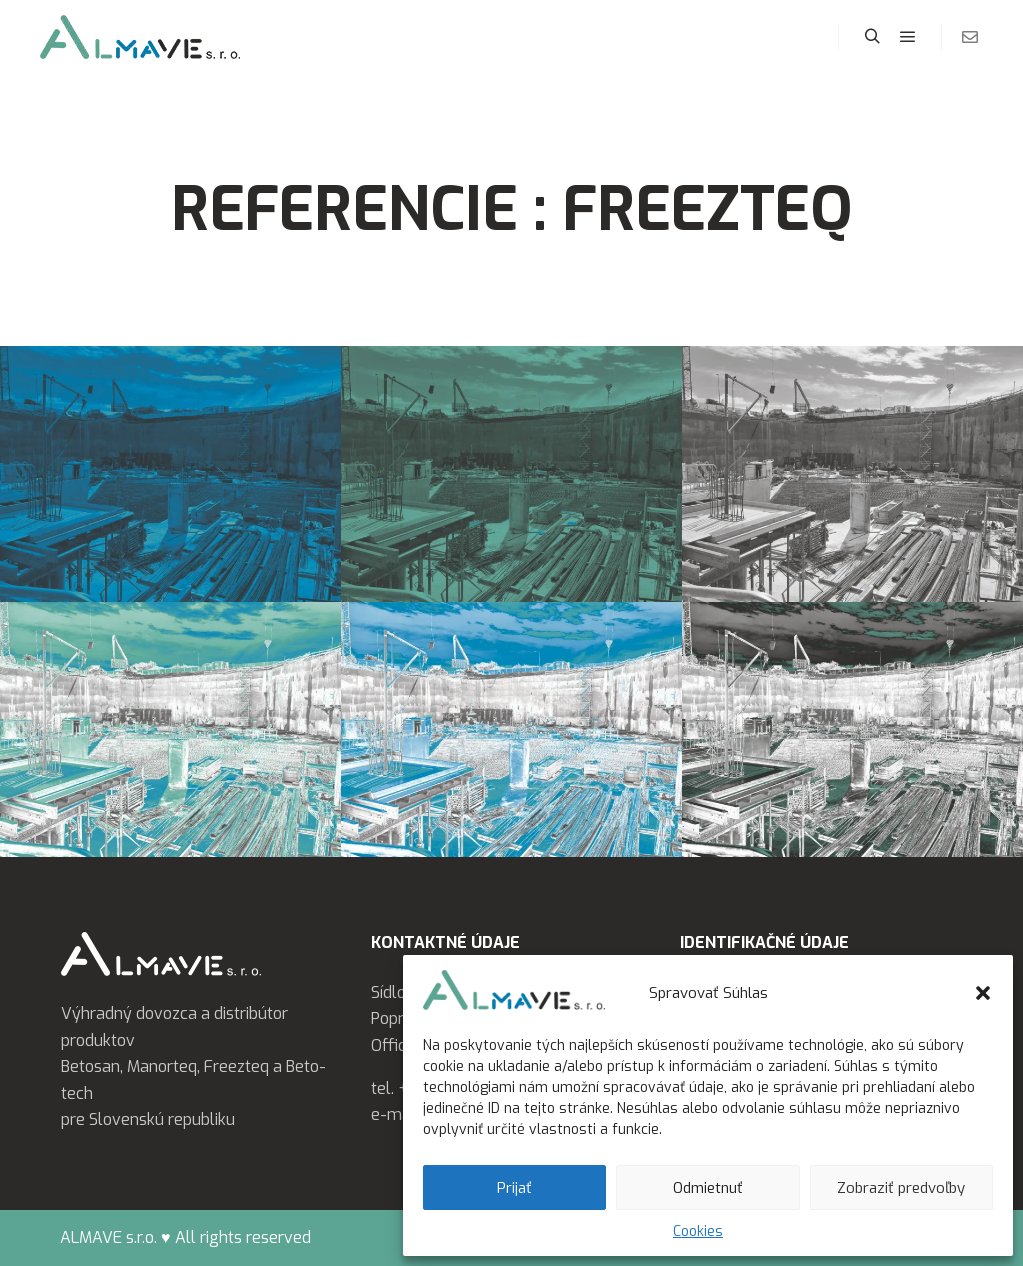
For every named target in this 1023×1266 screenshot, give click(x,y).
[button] (983, 993)
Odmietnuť (708, 1188)
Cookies (698, 1231)
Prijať (514, 1188)
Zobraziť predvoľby (901, 1188)
